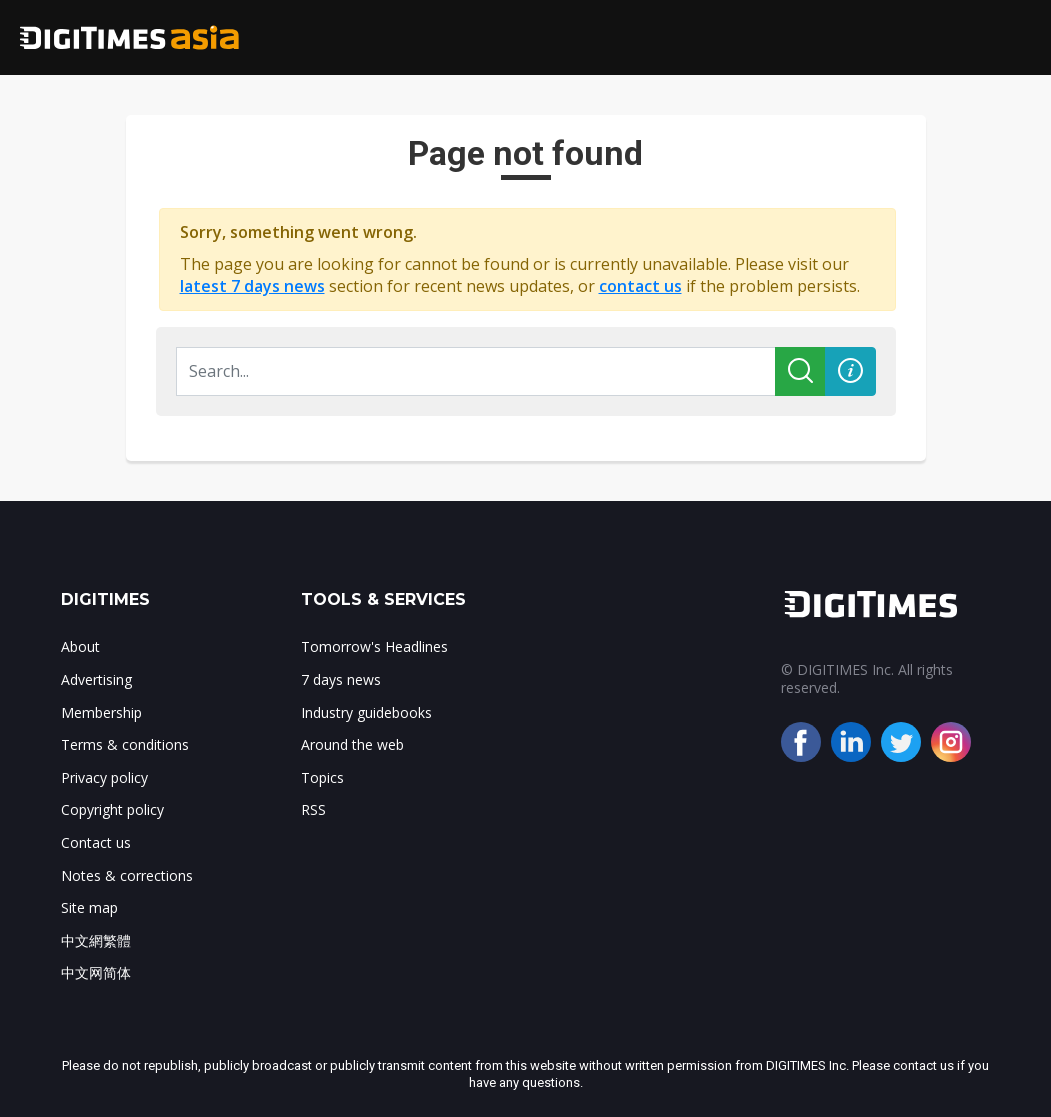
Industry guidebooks (366, 712)
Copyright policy (112, 809)
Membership (101, 712)
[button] (850, 371)
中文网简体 (96, 972)
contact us (640, 286)
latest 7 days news (252, 286)
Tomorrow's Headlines (374, 646)
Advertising (96, 679)
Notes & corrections (127, 875)
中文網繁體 (96, 940)
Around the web (352, 744)
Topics (322, 777)
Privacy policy (104, 777)
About (80, 646)
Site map (89, 907)
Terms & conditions (125, 744)
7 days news (341, 679)
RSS (313, 809)
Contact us (96, 842)
